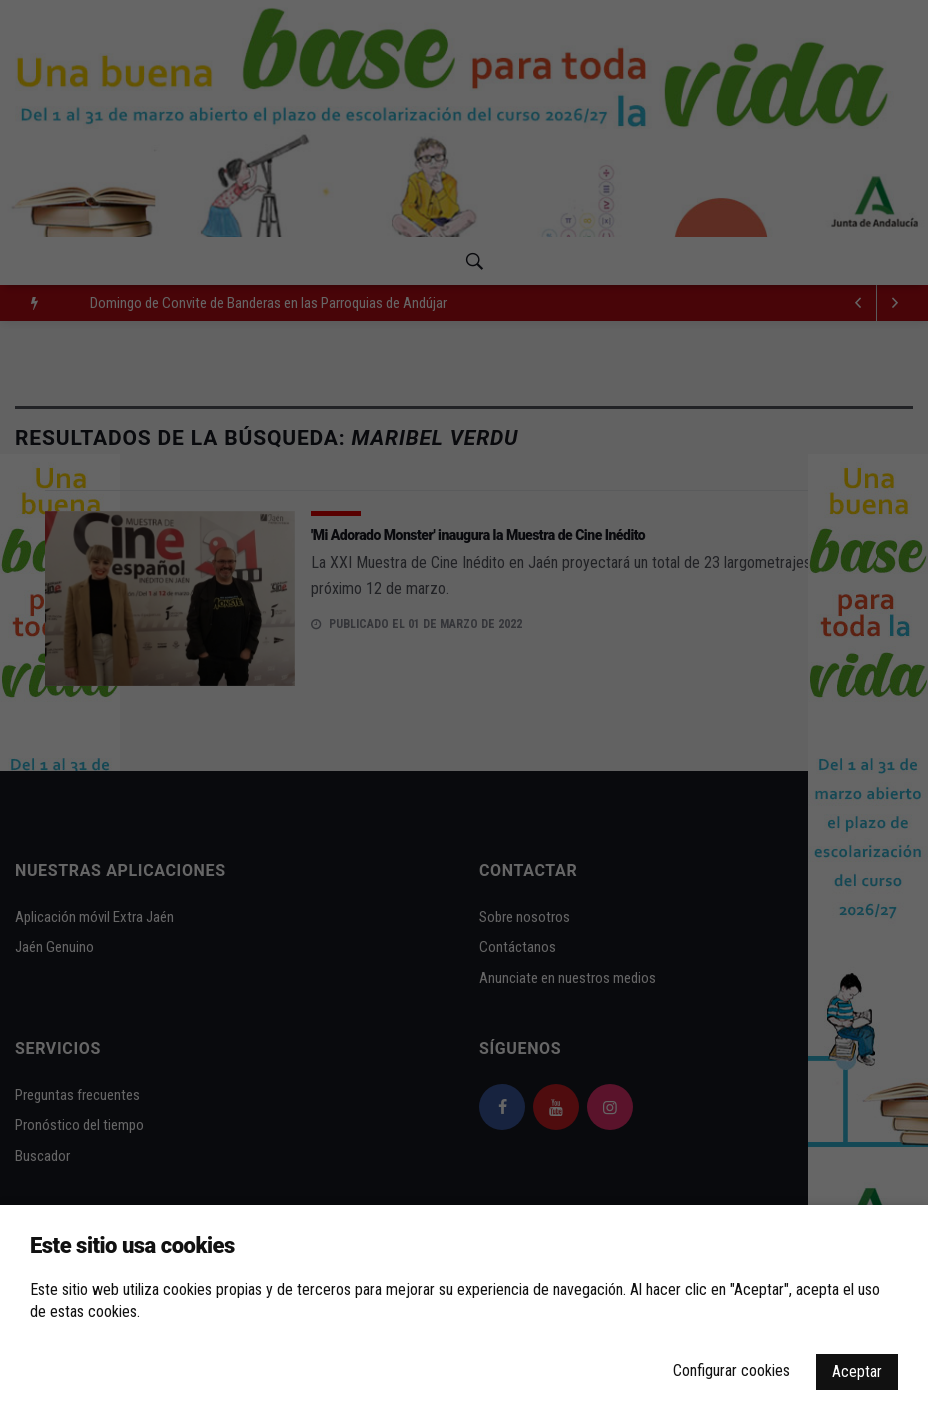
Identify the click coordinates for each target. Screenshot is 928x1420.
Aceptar (857, 1371)
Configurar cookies (731, 1370)
